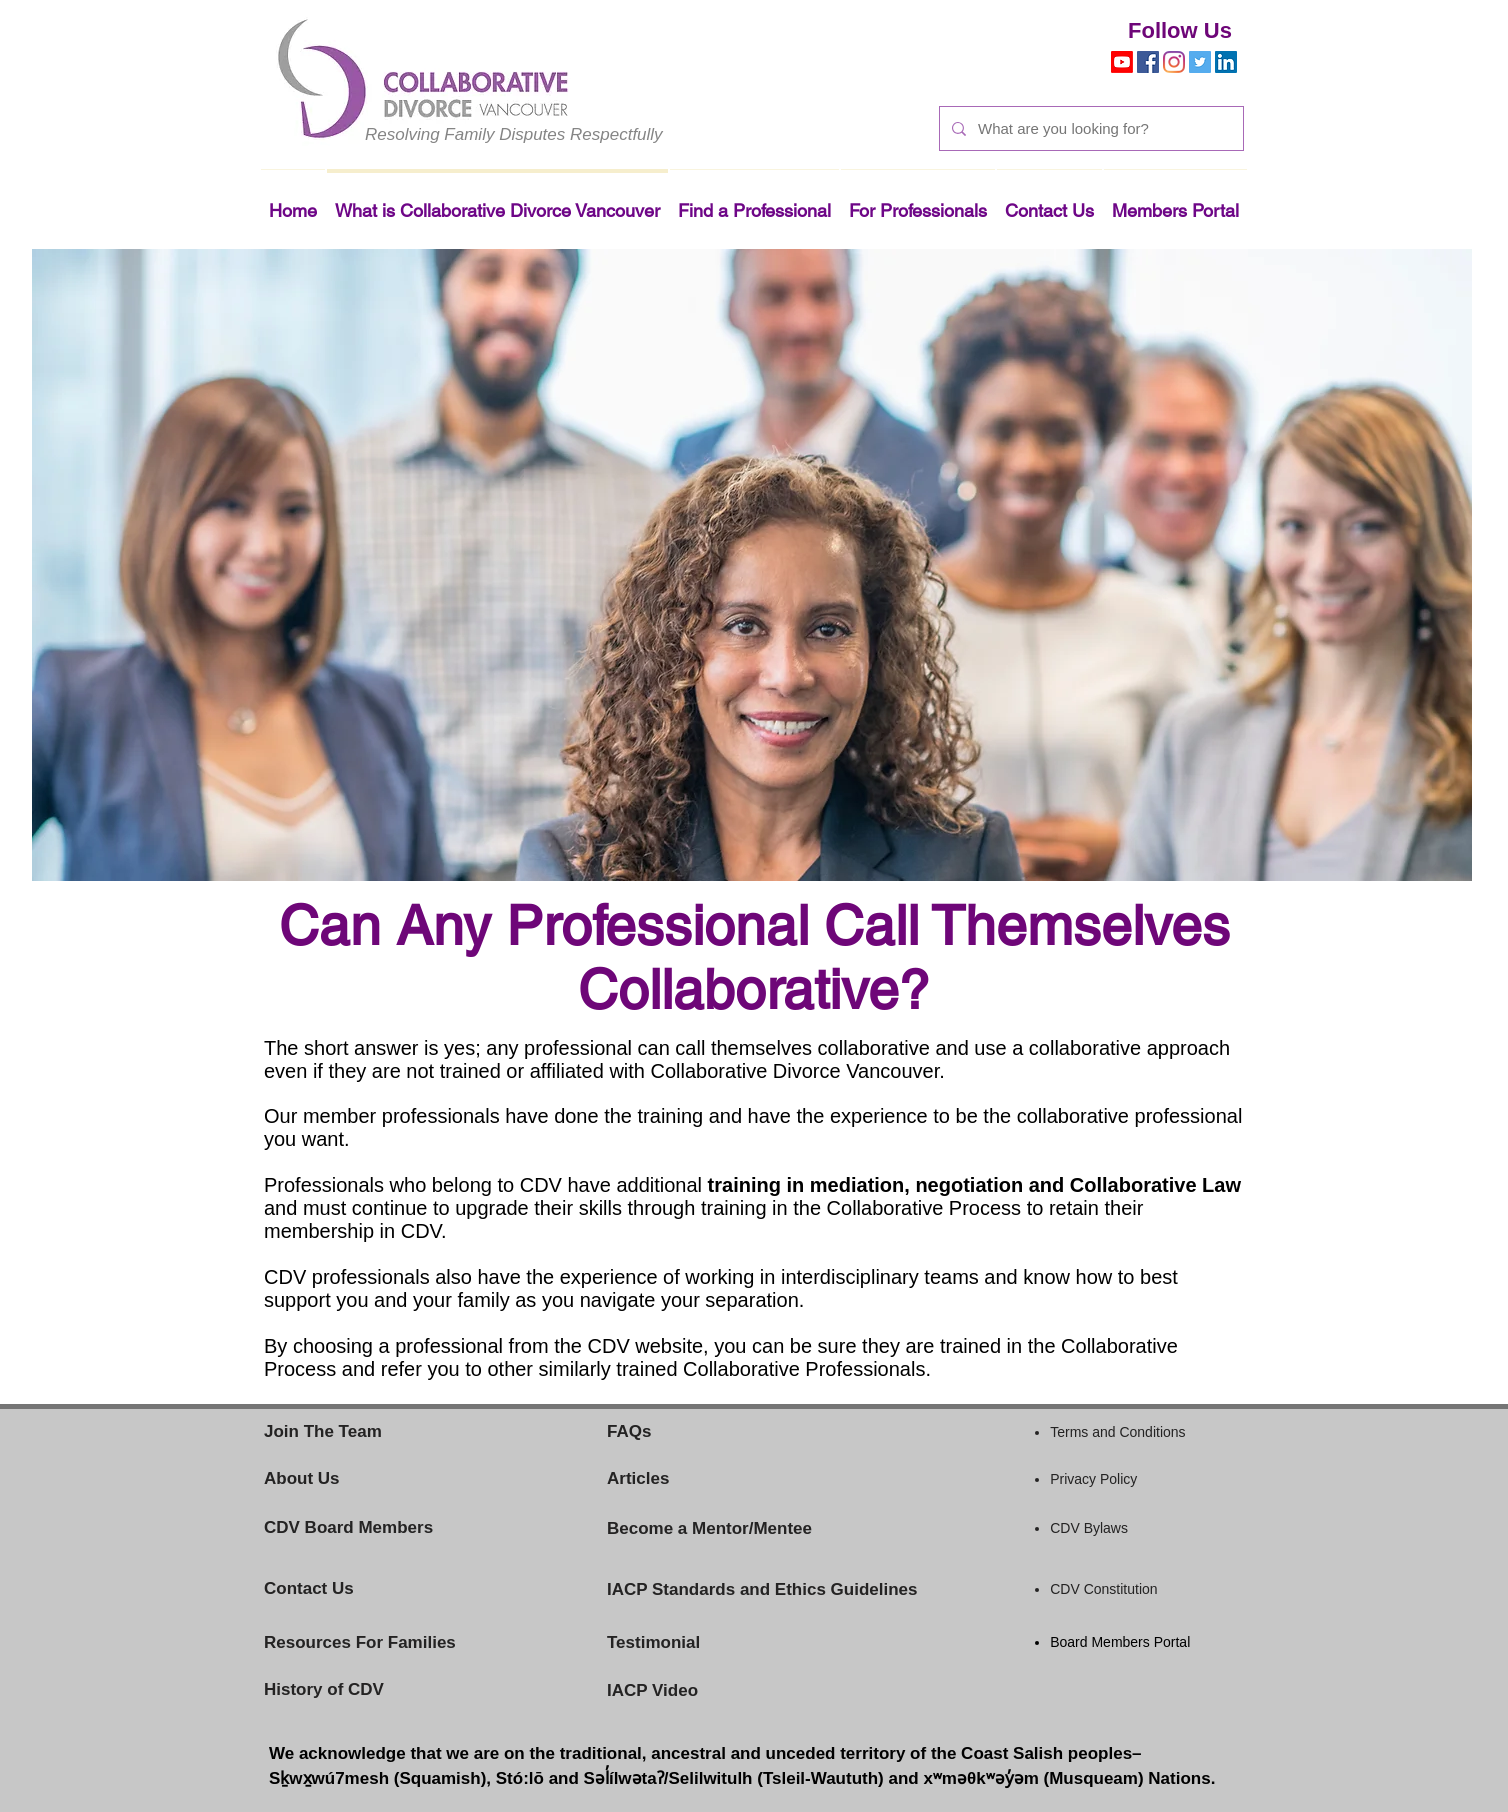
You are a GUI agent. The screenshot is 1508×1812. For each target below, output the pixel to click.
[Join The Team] (354, 1432)
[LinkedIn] (1226, 62)
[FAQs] (646, 1432)
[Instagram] (1174, 62)
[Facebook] (1148, 62)
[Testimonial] (690, 1643)
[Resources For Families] (408, 1643)
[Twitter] (1200, 62)
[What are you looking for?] (1089, 128)
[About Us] (334, 1479)
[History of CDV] (354, 1690)
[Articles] (751, 1479)
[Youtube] (1122, 62)
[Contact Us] (341, 1589)
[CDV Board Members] (373, 1528)
